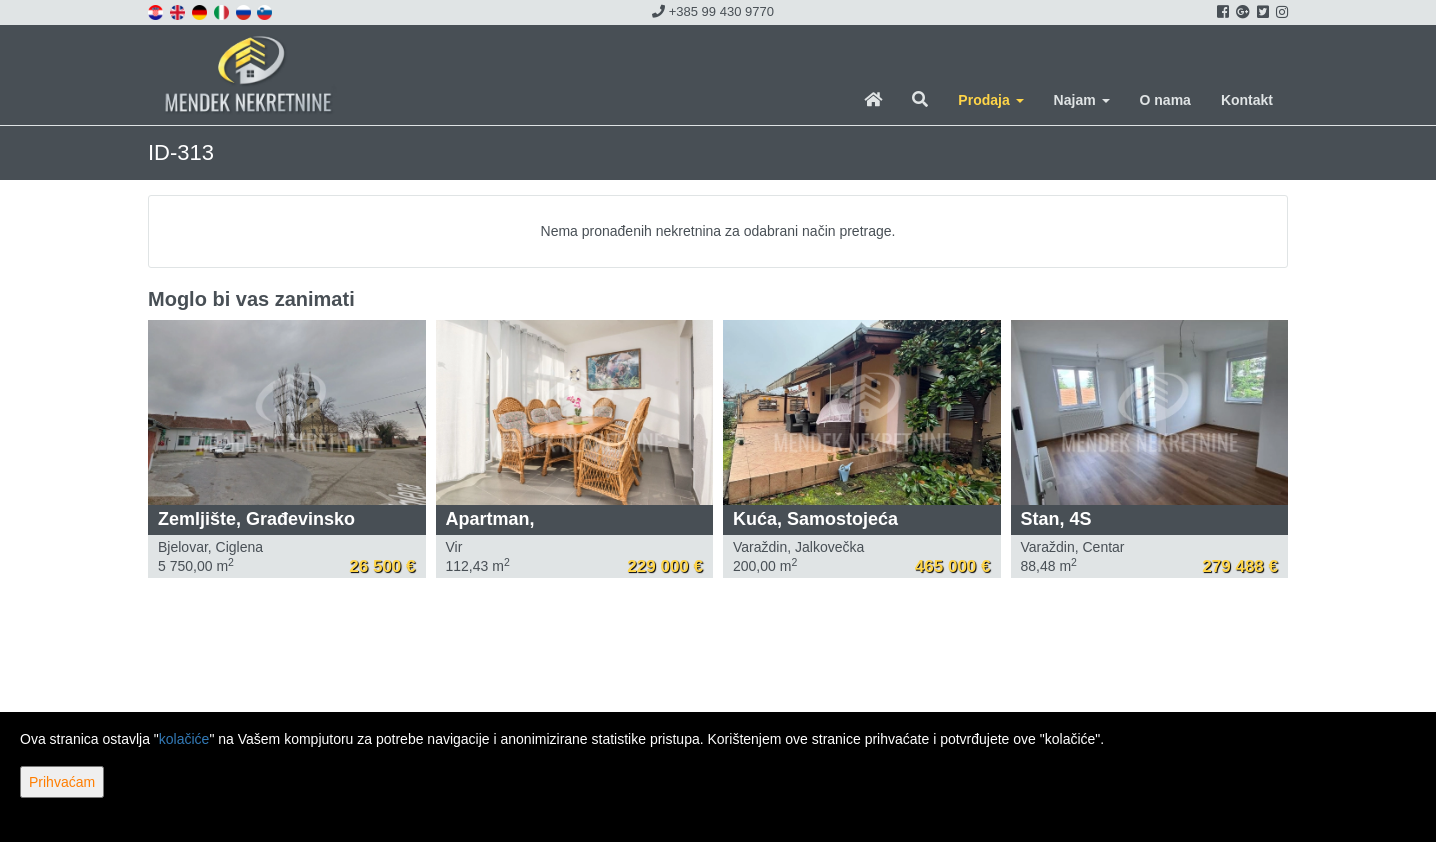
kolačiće (184, 739)
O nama (1165, 100)
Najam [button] (1082, 100)
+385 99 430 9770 (713, 11)
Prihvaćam (62, 782)
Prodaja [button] (990, 100)
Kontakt (1247, 100)
